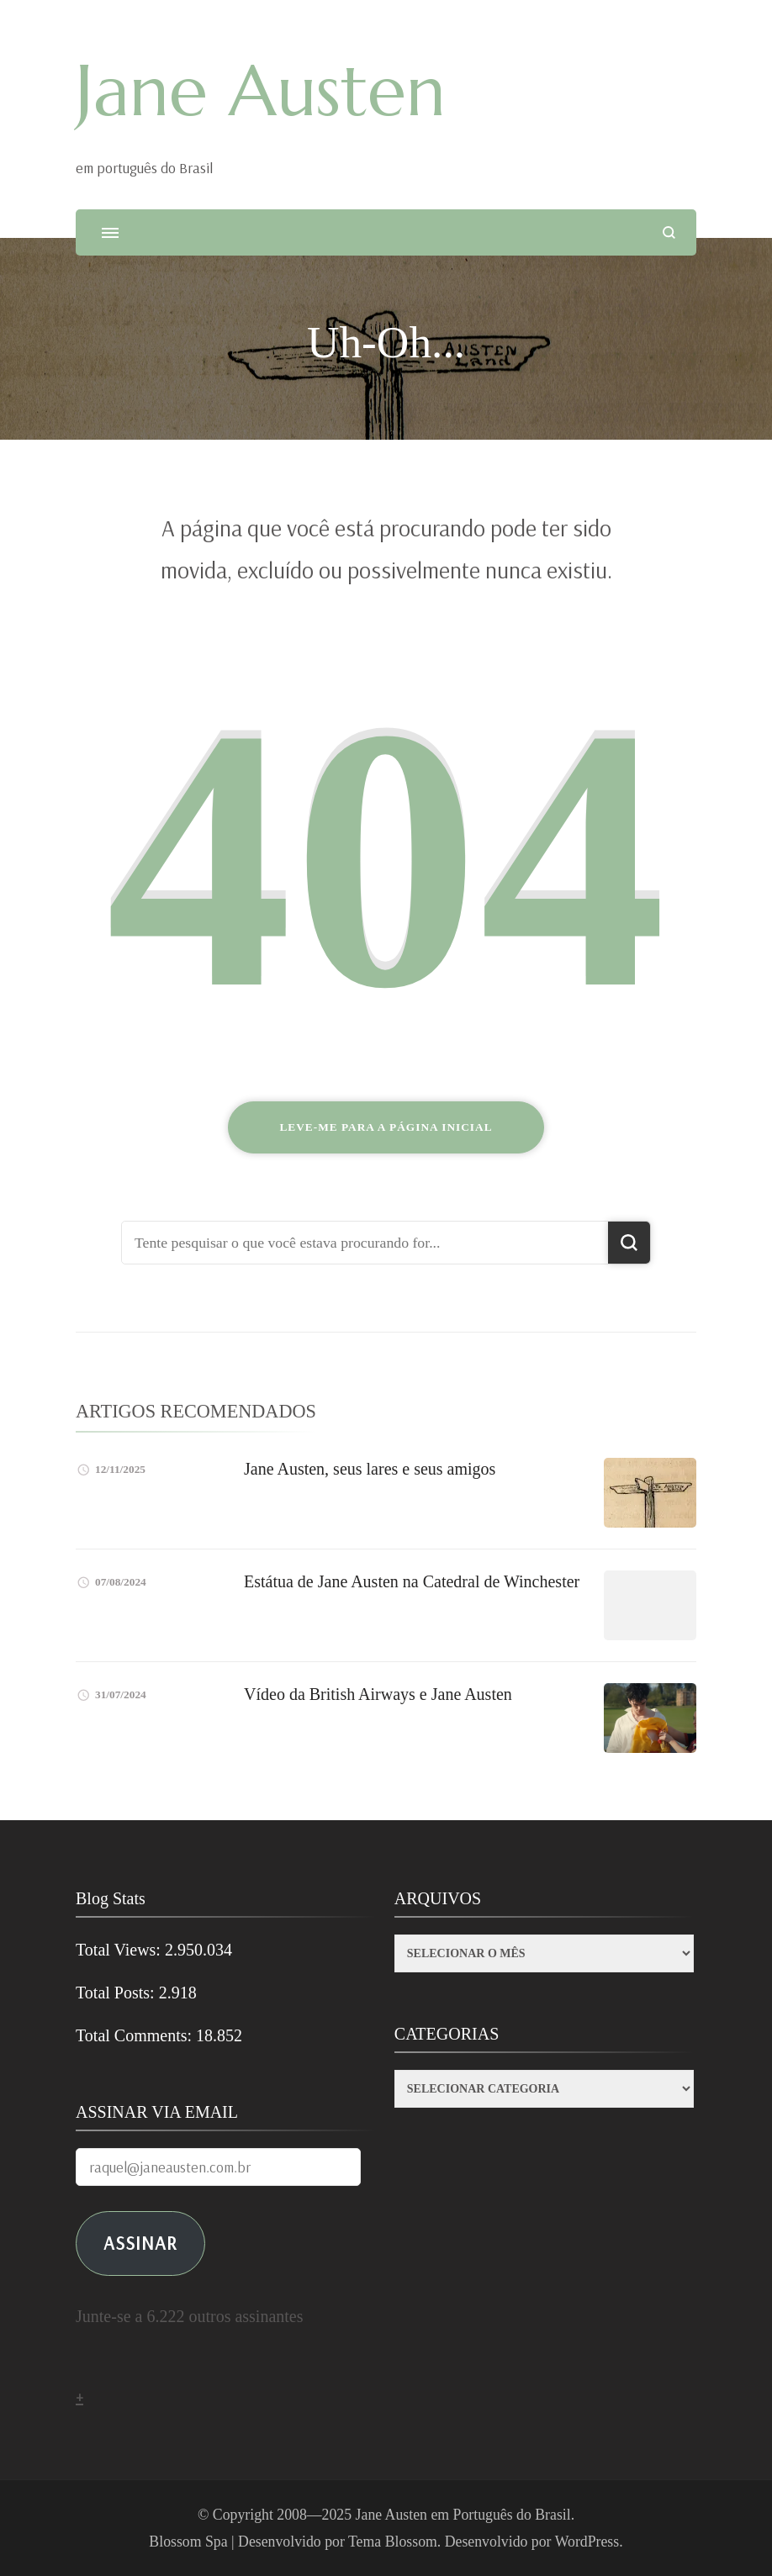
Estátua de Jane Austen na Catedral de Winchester (411, 1581)
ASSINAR (140, 2242)
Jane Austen (261, 90)
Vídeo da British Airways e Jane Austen (378, 1694)
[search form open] (669, 232)
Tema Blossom (392, 2541)
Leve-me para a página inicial (385, 1127)
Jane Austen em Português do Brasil (463, 2514)
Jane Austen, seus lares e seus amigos (369, 1469)
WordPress (587, 2541)
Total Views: (120, 1949)
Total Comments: (136, 2035)
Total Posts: (117, 1992)
